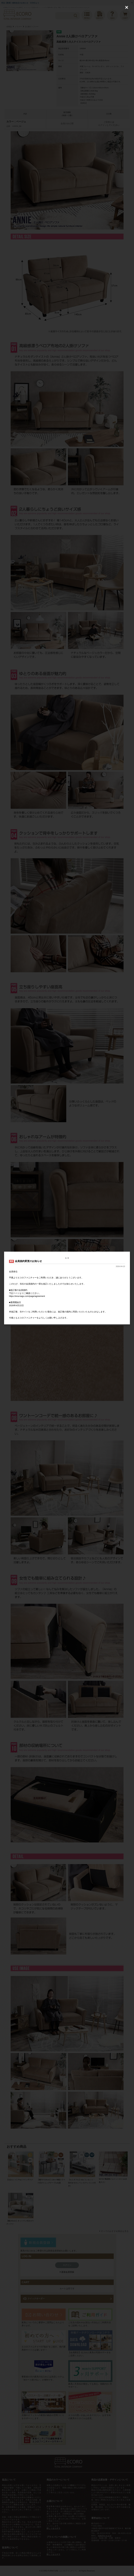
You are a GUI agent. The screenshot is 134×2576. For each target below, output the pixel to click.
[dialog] (67, 1288)
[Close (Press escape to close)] (127, 7)
